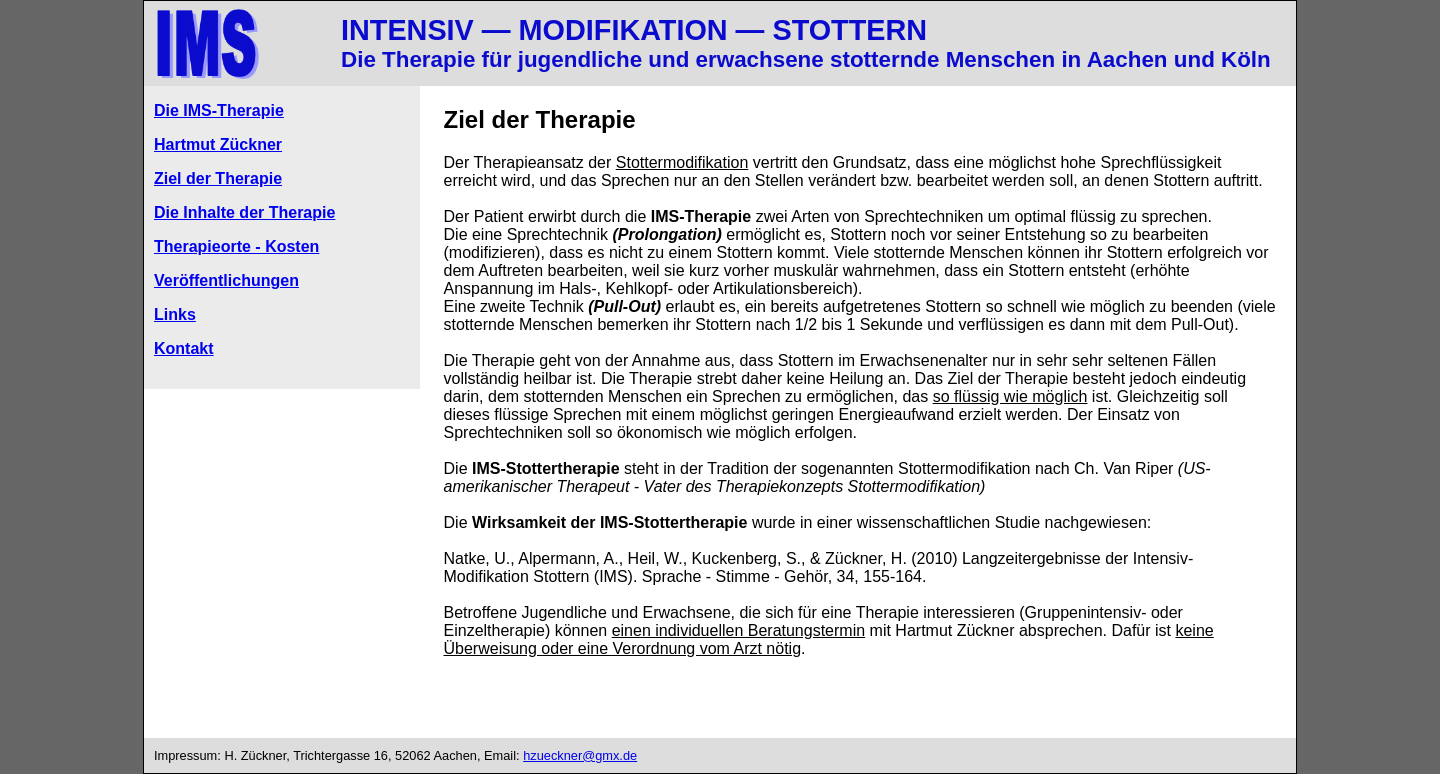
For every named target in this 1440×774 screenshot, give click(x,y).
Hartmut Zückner (218, 144)
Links (175, 314)
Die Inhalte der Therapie (244, 212)
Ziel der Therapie (218, 178)
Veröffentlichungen (226, 280)
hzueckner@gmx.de (580, 755)
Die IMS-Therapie (219, 110)
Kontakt (184, 348)
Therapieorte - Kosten (236, 246)
